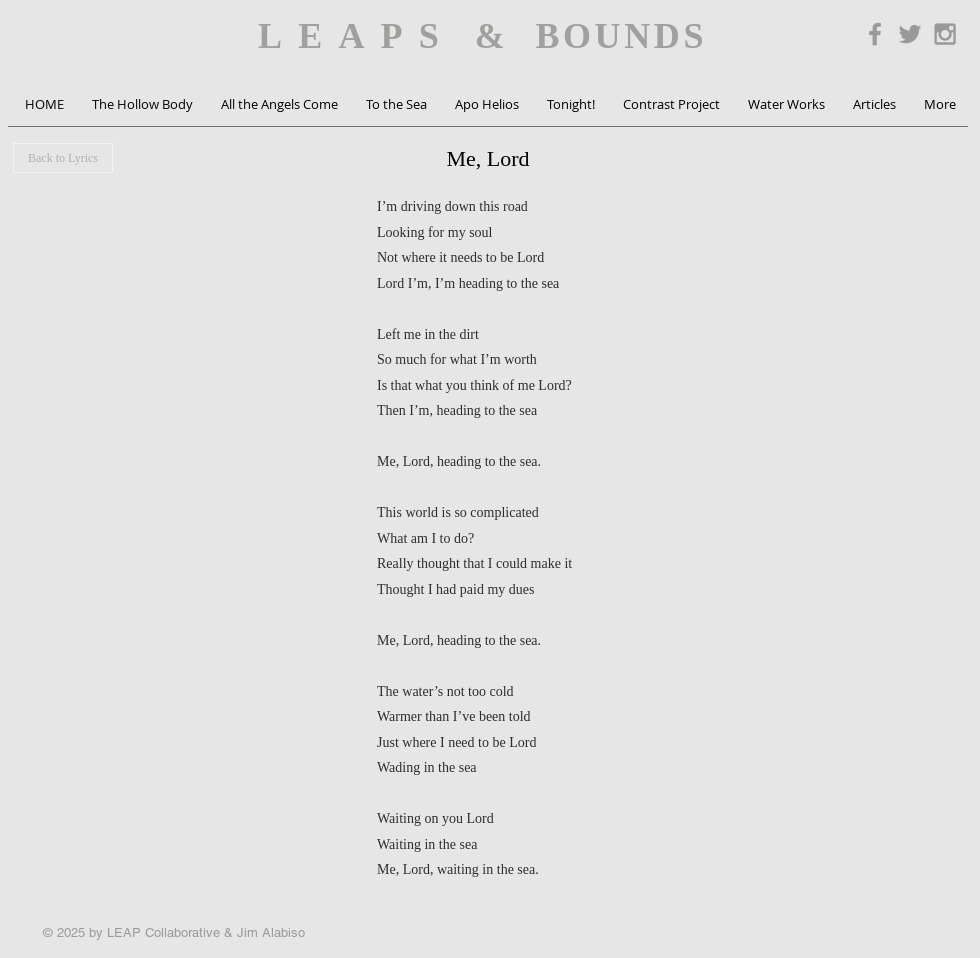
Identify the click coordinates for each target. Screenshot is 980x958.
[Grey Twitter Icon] (910, 34)
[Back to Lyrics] (63, 158)
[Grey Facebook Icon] (875, 34)
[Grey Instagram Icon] (945, 34)
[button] (142, 104)
